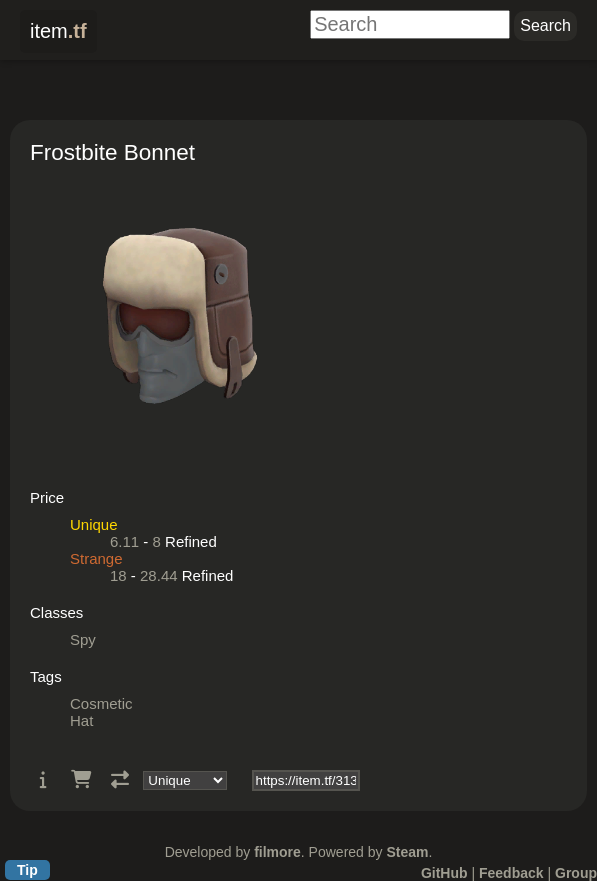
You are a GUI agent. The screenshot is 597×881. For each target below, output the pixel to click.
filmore (277, 852)
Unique (94, 524)
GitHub (444, 873)
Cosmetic (101, 703)
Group (576, 873)
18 (118, 575)
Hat (81, 720)
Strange (96, 558)
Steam (407, 852)
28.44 (159, 575)
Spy (83, 639)
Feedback (511, 873)
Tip (27, 870)
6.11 (124, 541)
